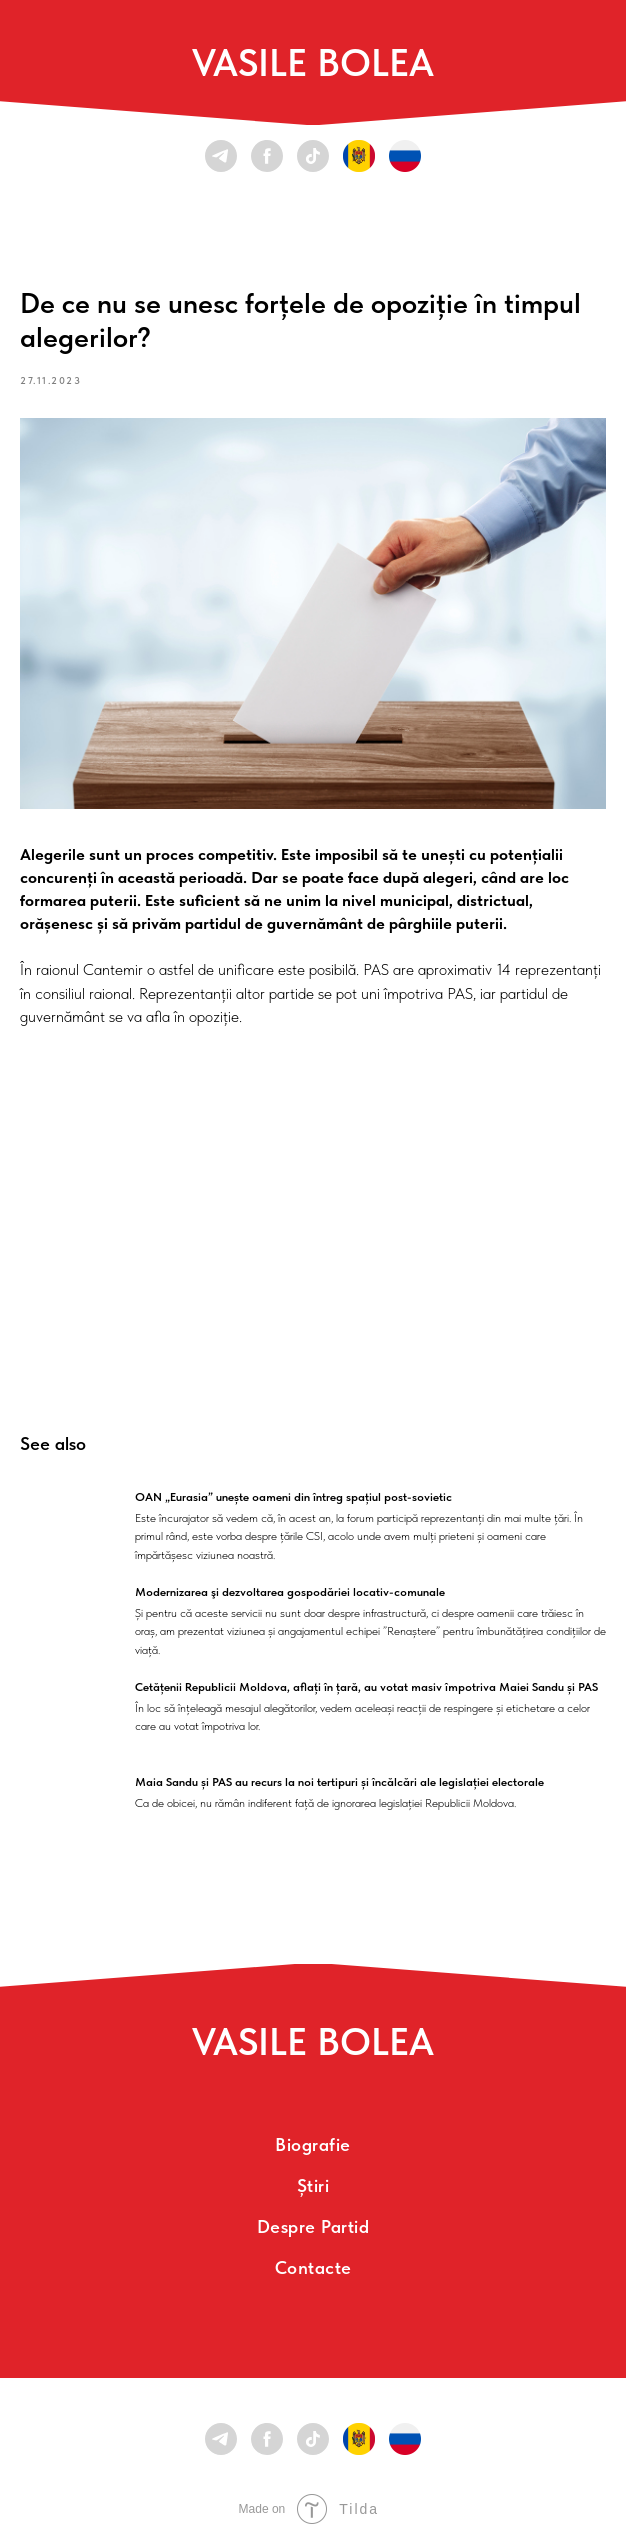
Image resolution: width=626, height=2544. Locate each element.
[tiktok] (313, 156)
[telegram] (221, 156)
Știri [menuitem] (313, 2185)
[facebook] (267, 156)
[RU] (405, 156)
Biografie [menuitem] (313, 2144)
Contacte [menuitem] (313, 2267)
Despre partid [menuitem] (313, 2226)
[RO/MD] (359, 156)
